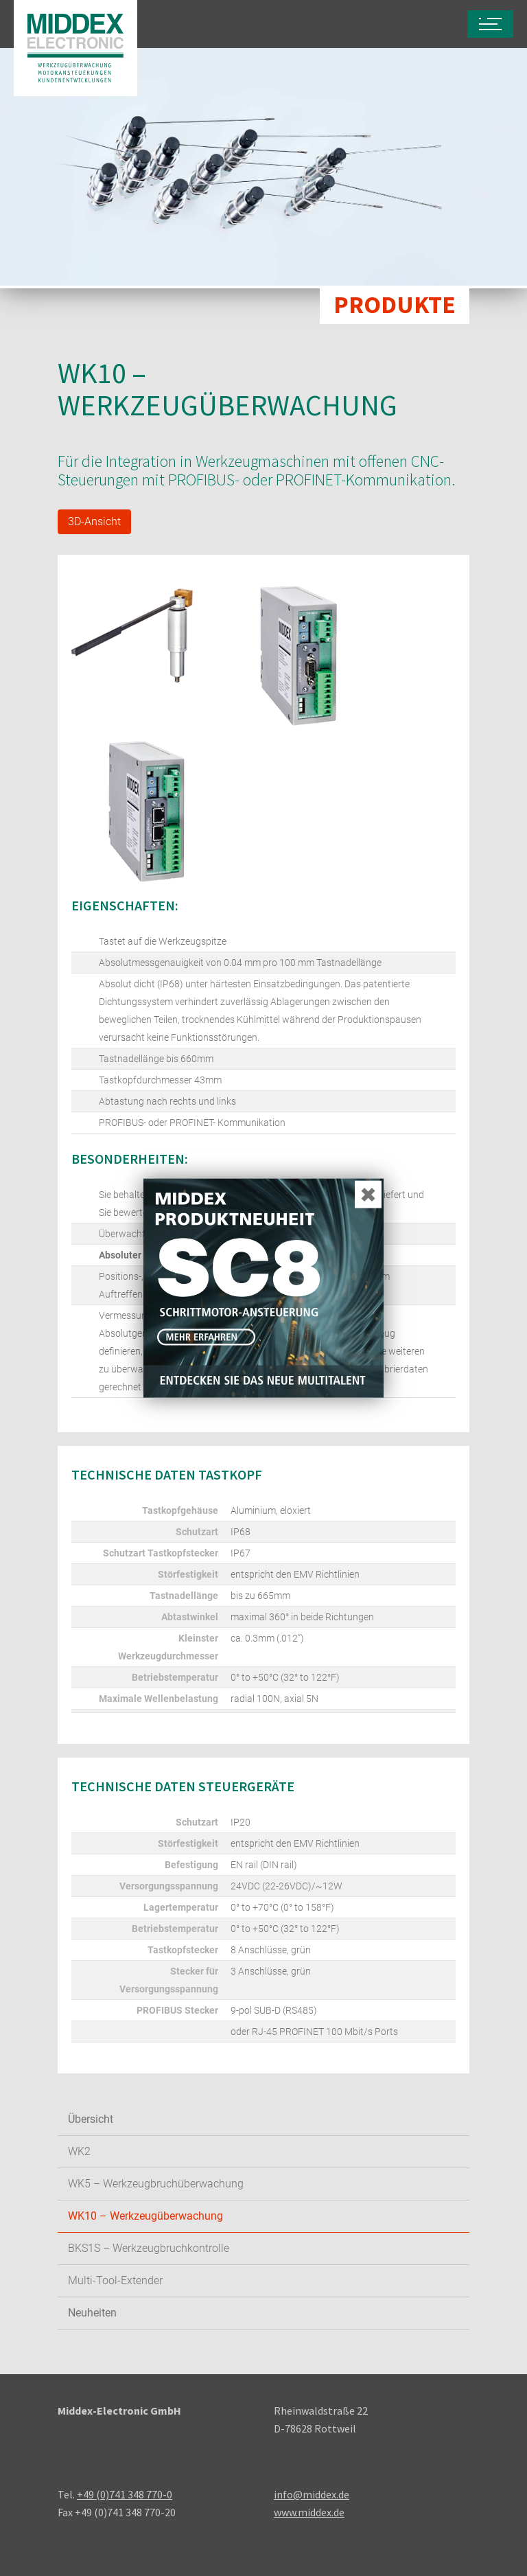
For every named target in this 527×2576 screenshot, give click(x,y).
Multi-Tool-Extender (115, 2280)
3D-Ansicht (94, 521)
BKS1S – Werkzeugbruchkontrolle (148, 2248)
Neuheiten (92, 2312)
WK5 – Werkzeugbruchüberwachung (156, 2183)
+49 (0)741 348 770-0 (124, 2494)
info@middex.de (311, 2494)
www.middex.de (309, 2512)
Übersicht (90, 2119)
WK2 (79, 2151)
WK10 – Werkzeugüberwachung (145, 2215)
